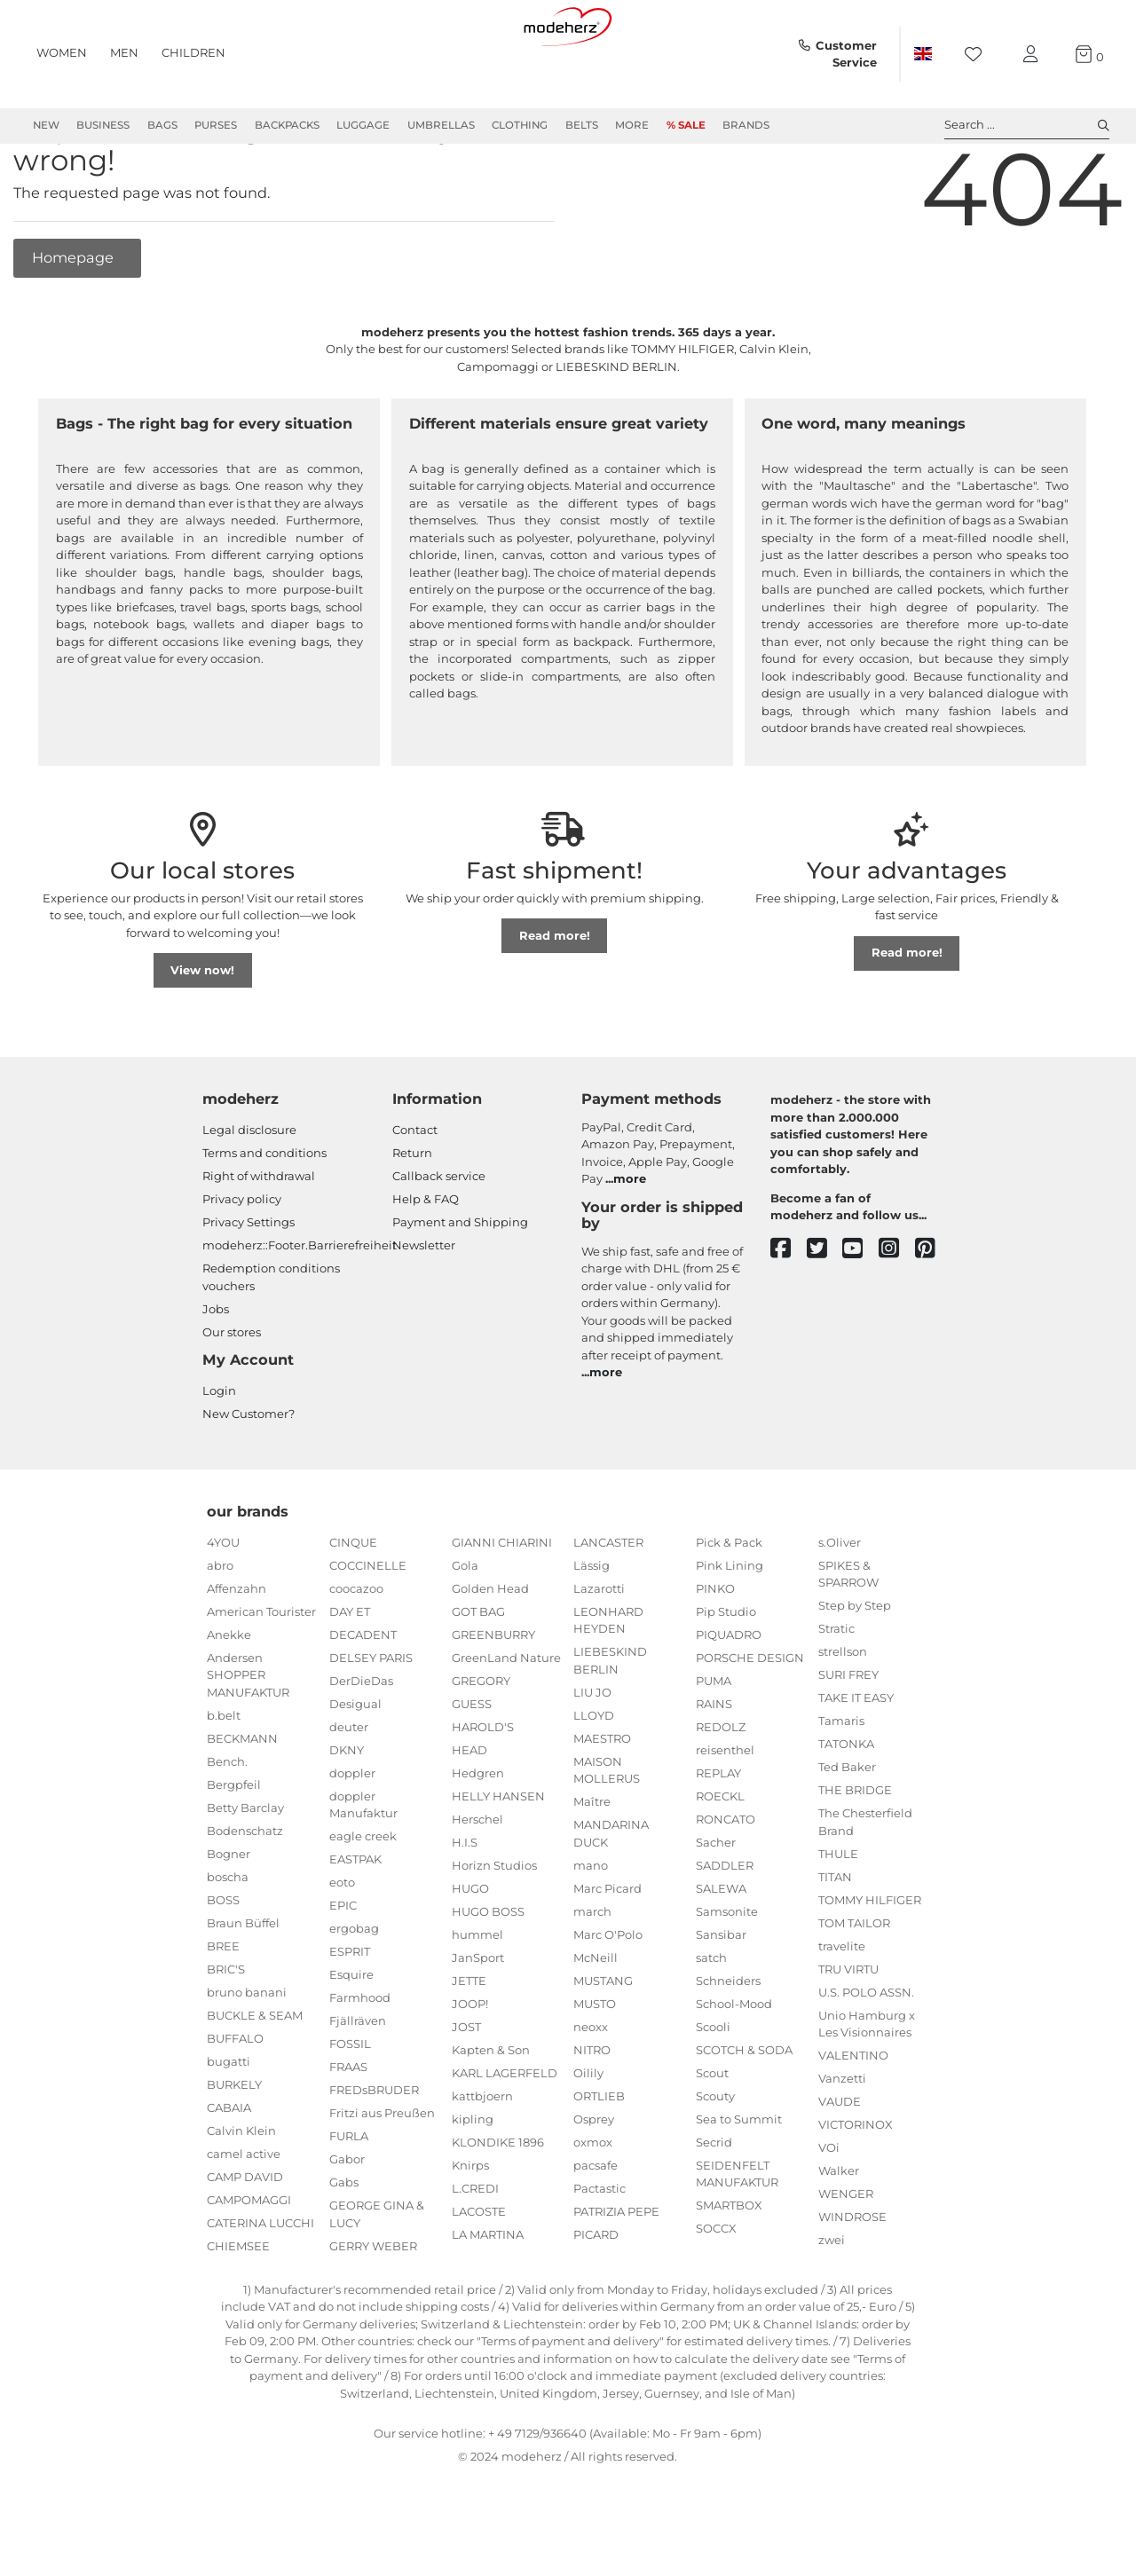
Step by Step (854, 1669)
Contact (415, 1193)
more (629, 1242)
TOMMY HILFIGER (869, 1964)
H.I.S (464, 1906)
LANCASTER (608, 1606)
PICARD (596, 2298)
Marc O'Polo (608, 1998)
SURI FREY (848, 1738)
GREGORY (481, 1744)
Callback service (438, 1240)
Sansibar (721, 1998)
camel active (243, 2217)
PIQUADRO (728, 1698)
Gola (465, 1629)
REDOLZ (721, 1791)
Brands (745, 125)
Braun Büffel (243, 1987)
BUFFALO (235, 2102)
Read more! (554, 999)
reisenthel (725, 1814)
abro (220, 1629)
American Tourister (261, 1675)
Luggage (363, 125)
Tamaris (841, 1784)
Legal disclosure (249, 1193)
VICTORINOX (855, 2188)
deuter (348, 1791)
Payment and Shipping (460, 1286)
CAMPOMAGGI (249, 2264)
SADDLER (724, 1929)
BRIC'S (226, 2033)
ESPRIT (349, 2015)
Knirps (470, 2229)
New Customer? (248, 1477)
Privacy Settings (248, 1286)
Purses (215, 125)
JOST (466, 2091)
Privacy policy (241, 1263)
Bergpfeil (234, 1848)
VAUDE (839, 2165)
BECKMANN (242, 1802)
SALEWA (721, 1952)
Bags (162, 125)
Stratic (836, 1692)
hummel (477, 1998)
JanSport (478, 2021)
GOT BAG (478, 1675)
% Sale (686, 125)
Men (124, 52)
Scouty (715, 2160)
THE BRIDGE (855, 1854)
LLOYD (593, 1779)
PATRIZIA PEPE (616, 2275)
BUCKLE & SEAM (255, 2079)
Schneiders (728, 2044)
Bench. (227, 1825)
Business (103, 125)
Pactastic (599, 2252)
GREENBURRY (493, 1698)
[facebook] (788, 1313)
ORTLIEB (599, 2160)
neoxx (590, 2091)
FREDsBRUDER (374, 2154)
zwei (831, 2303)
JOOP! (470, 2067)
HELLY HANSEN (498, 1860)
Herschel (477, 1883)
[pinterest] (933, 1313)
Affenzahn (236, 1652)
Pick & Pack (729, 1606)
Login (219, 1454)
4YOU (223, 1606)
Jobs (215, 1373)
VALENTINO (853, 2119)
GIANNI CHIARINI (502, 1606)
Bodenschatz (245, 1894)
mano (590, 1929)
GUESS (472, 1768)
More (632, 125)
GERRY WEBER (373, 2310)
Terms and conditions (264, 1216)
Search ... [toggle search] (1026, 125)
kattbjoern (482, 2160)
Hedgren (478, 1837)
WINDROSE (852, 2280)
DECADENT (363, 1698)
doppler (352, 1837)
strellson (842, 1715)
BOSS (223, 1964)
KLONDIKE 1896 (498, 2206)
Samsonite (727, 1975)
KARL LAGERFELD (504, 2137)
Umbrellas (441, 125)
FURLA (348, 2200)
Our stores (231, 1396)
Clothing (520, 125)
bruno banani (247, 2056)
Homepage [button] (74, 321)
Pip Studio (726, 1675)
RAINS (714, 1768)
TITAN (835, 1941)
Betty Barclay (245, 1871)
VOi (829, 2211)
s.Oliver (839, 1606)
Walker (838, 2234)
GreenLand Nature (506, 1721)
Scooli (713, 2091)
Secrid (714, 2206)
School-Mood (734, 2067)
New (46, 125)
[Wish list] (978, 54)
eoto (342, 1946)
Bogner (228, 1917)
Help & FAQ (425, 1263)
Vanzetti (842, 2142)
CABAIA (229, 2171)
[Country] (923, 54)
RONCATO (725, 1883)
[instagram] (897, 1313)
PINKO (715, 1652)
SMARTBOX (729, 2269)
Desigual (355, 1768)
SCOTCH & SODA (744, 2114)
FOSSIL (350, 2107)
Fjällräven (357, 2084)
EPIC (343, 1969)
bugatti (228, 2125)
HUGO (470, 1952)
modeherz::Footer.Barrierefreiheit (299, 1309)
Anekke (229, 1698)
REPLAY (718, 1837)
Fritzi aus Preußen (382, 2177)
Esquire (351, 2038)
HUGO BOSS (488, 1975)
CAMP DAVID (245, 2240)
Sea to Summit (739, 2183)
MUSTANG (603, 2044)
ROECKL (720, 1860)
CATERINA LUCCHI (260, 2287)
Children (193, 52)
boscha (227, 1941)
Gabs (344, 2246)
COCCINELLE (367, 1629)
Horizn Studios (494, 1929)
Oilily (588, 2137)
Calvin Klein (241, 2194)
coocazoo (356, 1652)
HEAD (469, 1814)
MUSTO (594, 2067)
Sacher (716, 1906)
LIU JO (592, 1756)
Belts (581, 125)
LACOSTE (479, 2275)
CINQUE (353, 1606)
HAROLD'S (483, 1791)
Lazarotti (599, 1652)
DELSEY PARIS (371, 1721)
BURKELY (234, 2148)
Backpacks (287, 125)
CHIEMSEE (238, 2310)
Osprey (593, 2183)
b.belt (224, 1779)
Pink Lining (729, 1629)
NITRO (592, 2114)
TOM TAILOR (854, 1987)
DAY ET (349, 1675)
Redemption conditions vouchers (271, 1341)
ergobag (354, 1992)
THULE (838, 1917)
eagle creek (363, 1900)
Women (61, 52)
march (592, 1975)
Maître (592, 1865)
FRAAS (348, 2130)
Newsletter (423, 1309)
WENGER (845, 2257)
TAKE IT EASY (856, 1761)
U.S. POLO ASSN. (866, 2056)
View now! (202, 1034)
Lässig (591, 1629)
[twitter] (825, 1313)
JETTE (469, 2044)
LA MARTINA (488, 2298)
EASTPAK (355, 1923)
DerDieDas (361, 1744)
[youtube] (860, 1313)
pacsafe (595, 2229)
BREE (223, 2010)
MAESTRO (602, 1802)
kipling (472, 2183)
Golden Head (490, 1652)
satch (711, 2021)
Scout (712, 2137)
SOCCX (716, 2292)
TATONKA (846, 1807)
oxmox (592, 2206)
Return (412, 1216)
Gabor (347, 2223)
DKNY (346, 1814)
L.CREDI (475, 2252)
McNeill (595, 2021)
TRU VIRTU (848, 2033)
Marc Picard (607, 1952)
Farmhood (359, 2061)
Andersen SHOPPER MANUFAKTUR (248, 1738)
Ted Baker (847, 1831)
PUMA (713, 1744)
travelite (841, 2010)
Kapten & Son (491, 2114)
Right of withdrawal (258, 1240)
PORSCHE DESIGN (750, 1721)
